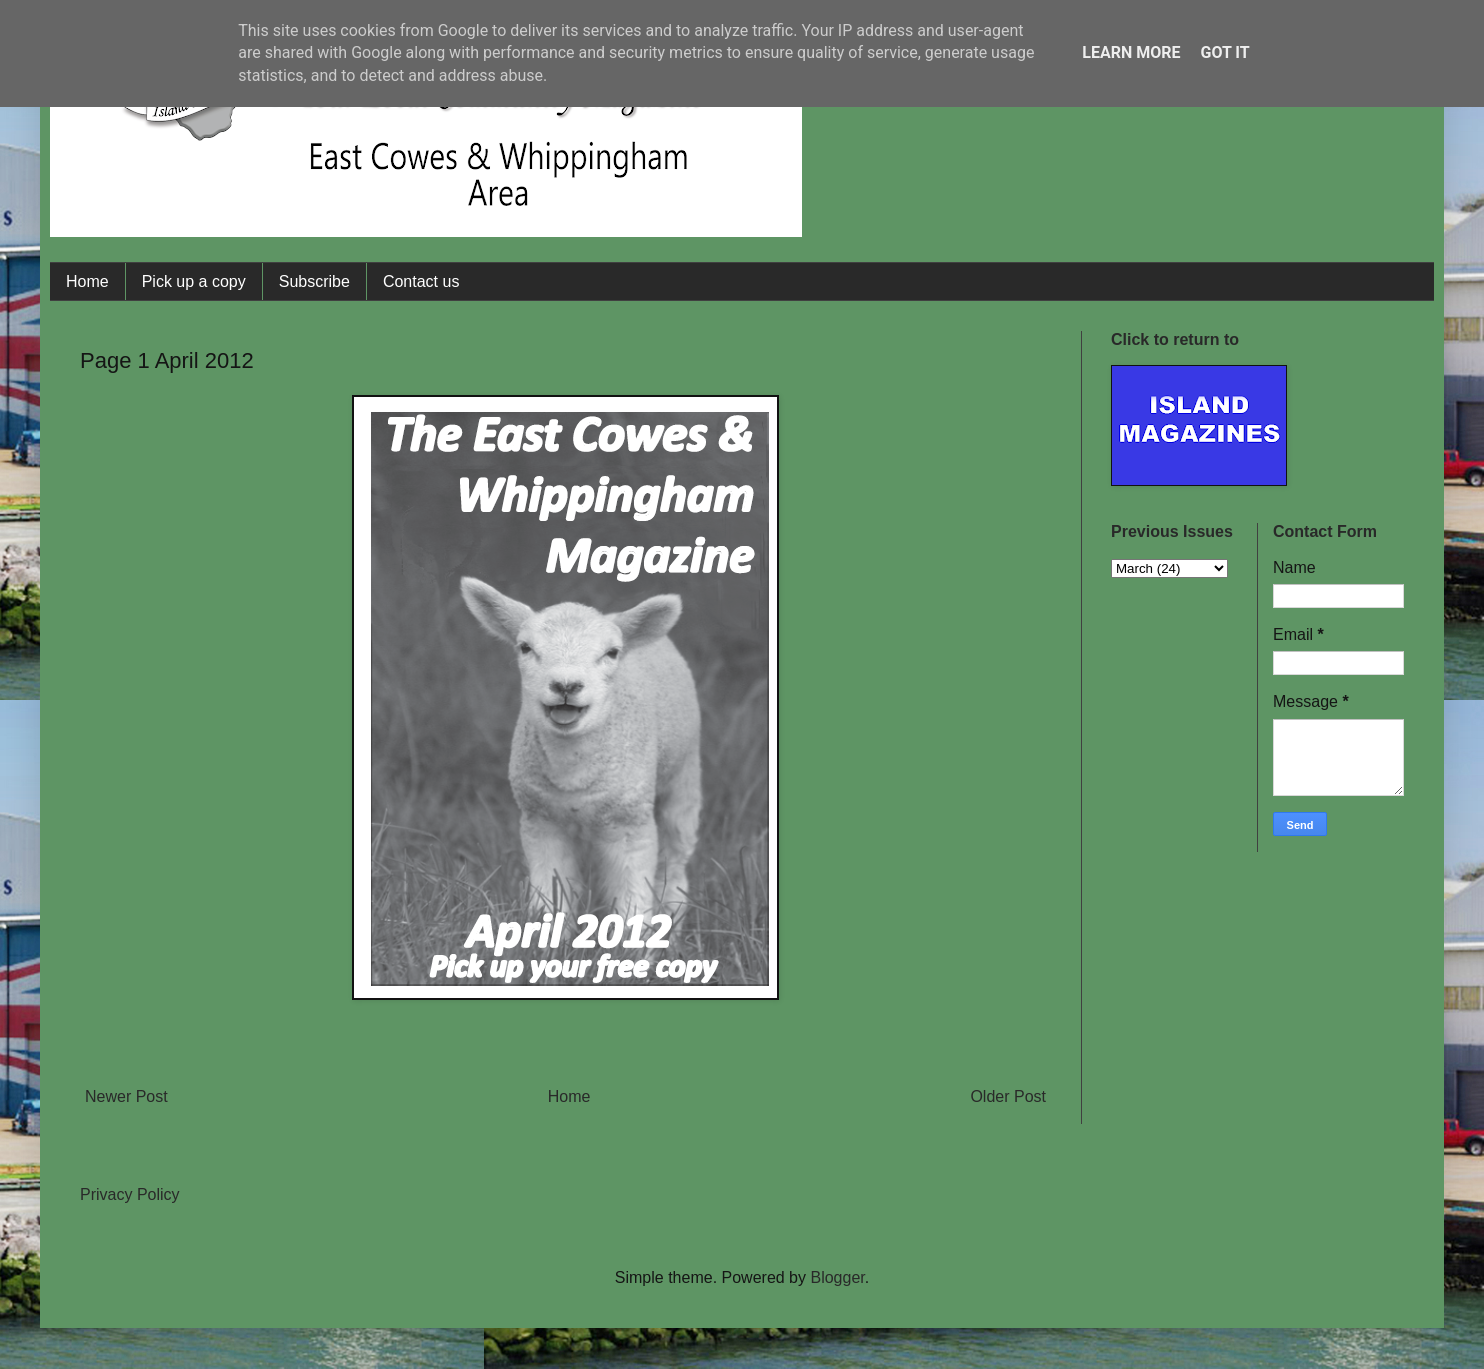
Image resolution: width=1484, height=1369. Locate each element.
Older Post (1008, 1096)
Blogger (837, 1277)
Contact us (421, 281)
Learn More (1131, 52)
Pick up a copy (194, 281)
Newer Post (126, 1096)
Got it (1224, 52)
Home (87, 281)
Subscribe (314, 281)
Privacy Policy (130, 1194)
